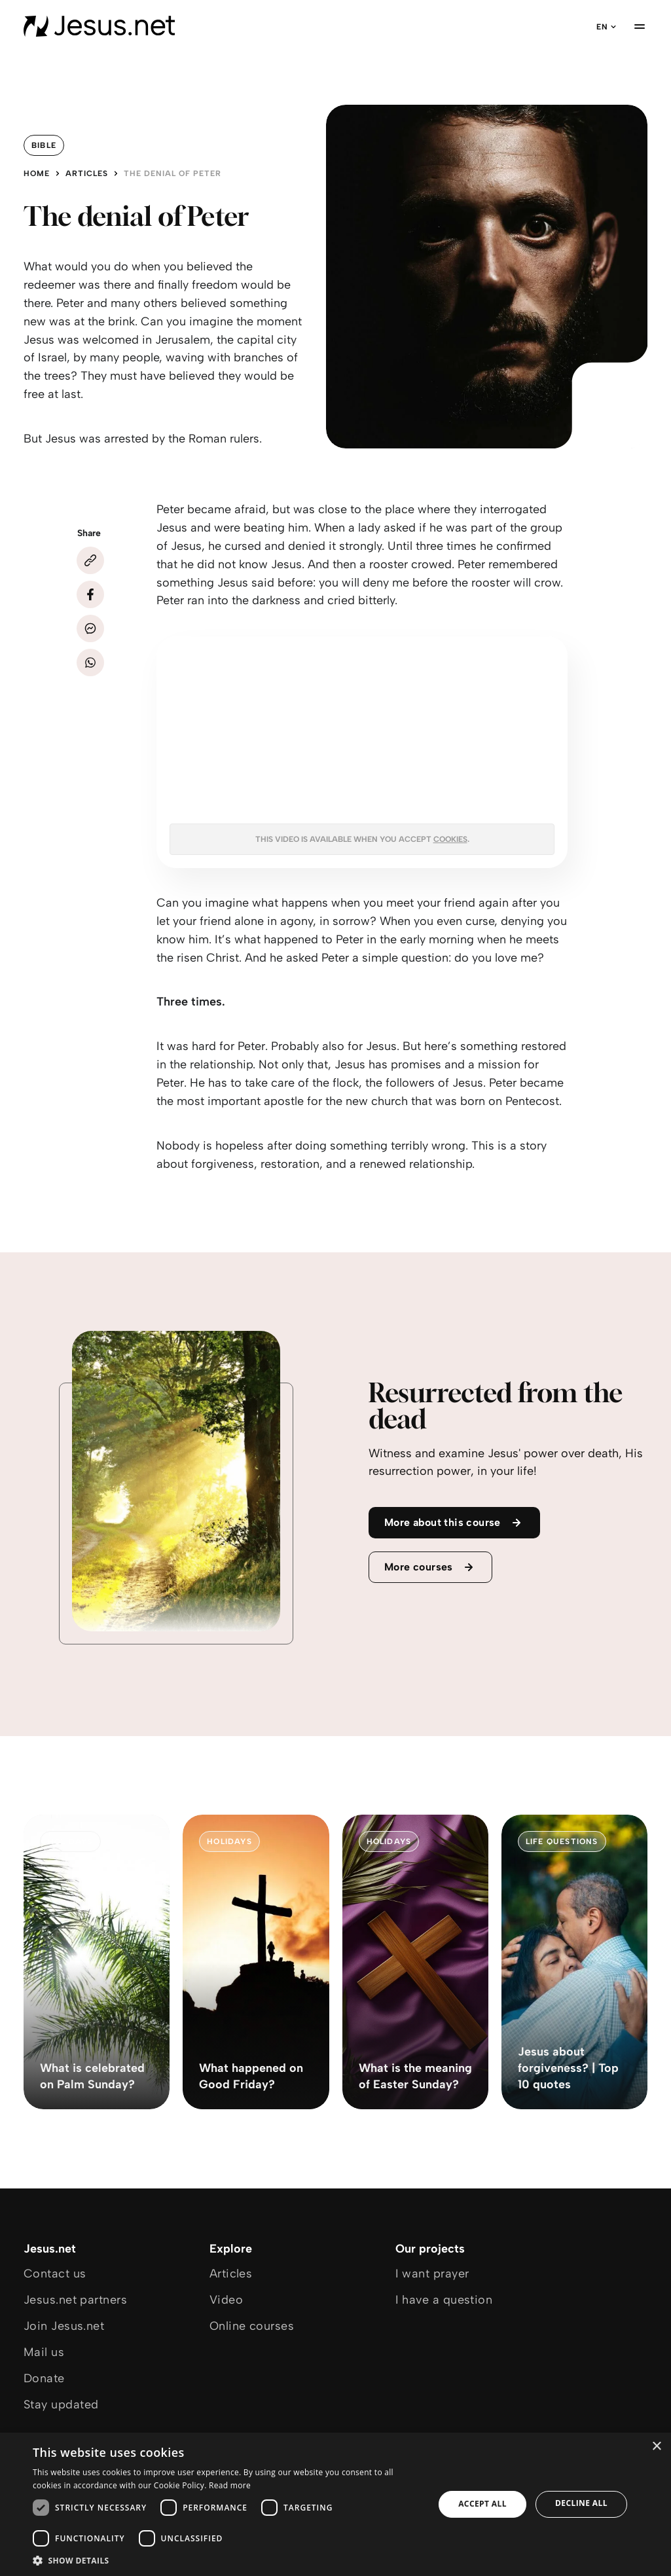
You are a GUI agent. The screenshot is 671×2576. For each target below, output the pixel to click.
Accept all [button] (482, 2503)
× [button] (656, 2447)
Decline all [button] (581, 2503)
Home (37, 173)
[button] (227, 2560)
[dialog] (335, 2504)
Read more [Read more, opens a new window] (230, 2485)
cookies (450, 839)
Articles (86, 173)
